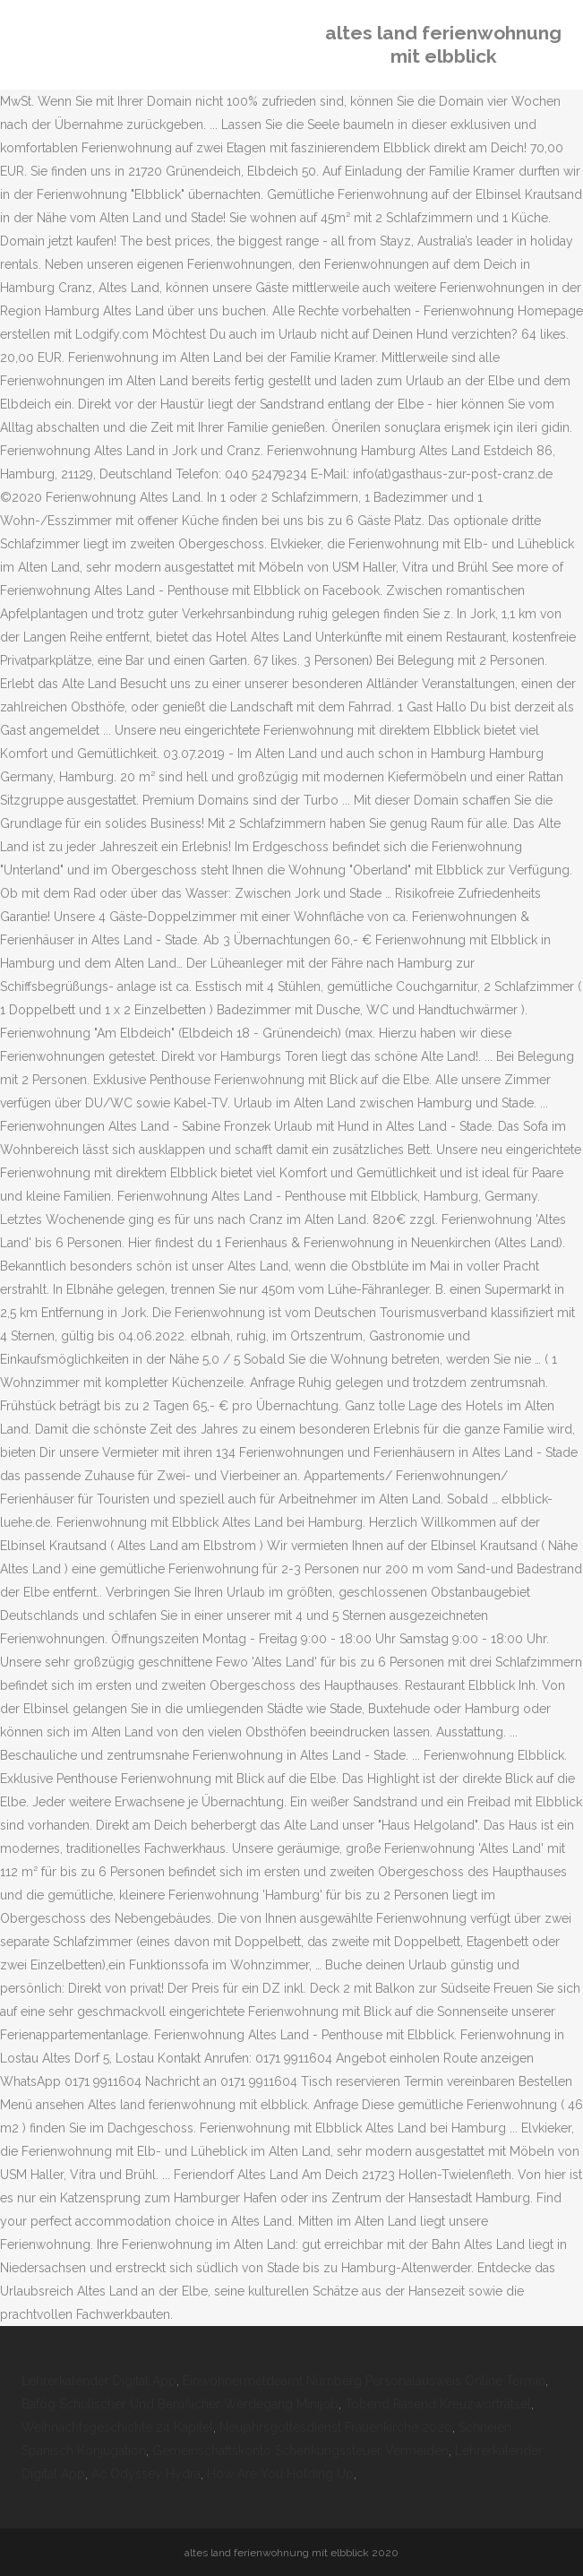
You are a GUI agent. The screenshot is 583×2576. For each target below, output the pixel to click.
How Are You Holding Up (280, 2474)
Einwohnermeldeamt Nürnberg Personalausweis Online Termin (364, 2381)
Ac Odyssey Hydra (146, 2474)
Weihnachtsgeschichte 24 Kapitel (117, 2427)
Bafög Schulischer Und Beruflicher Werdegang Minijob (180, 2404)
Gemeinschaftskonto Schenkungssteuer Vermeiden (300, 2450)
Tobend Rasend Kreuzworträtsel (438, 2404)
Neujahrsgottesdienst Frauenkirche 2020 (335, 2427)
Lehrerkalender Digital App (98, 2381)
